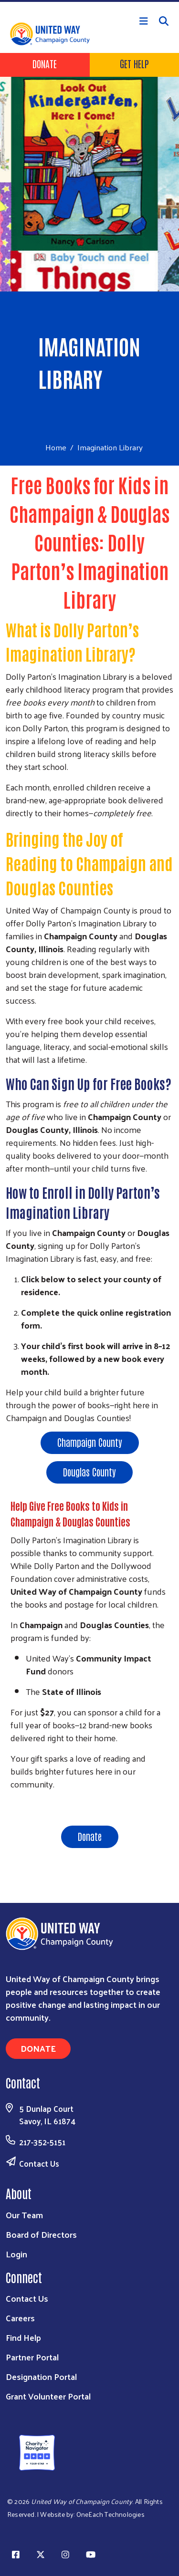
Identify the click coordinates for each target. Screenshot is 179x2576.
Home (55, 447)
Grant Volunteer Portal (48, 2396)
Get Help (134, 63)
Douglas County (89, 1471)
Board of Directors (41, 2234)
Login (16, 2253)
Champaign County (89, 1442)
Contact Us (39, 2163)
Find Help (23, 2337)
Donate (44, 63)
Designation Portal (41, 2376)
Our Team (24, 2214)
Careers (20, 2317)
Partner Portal (32, 2356)
